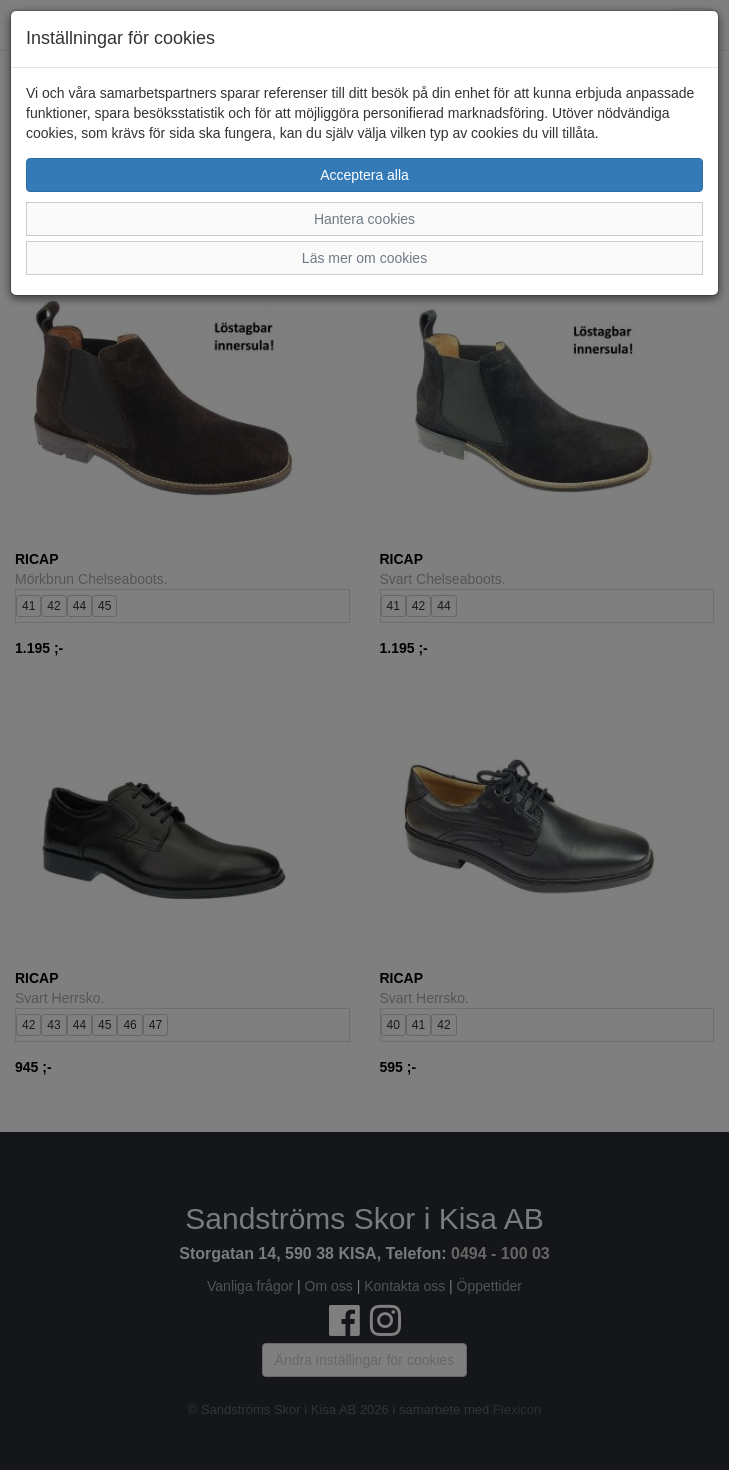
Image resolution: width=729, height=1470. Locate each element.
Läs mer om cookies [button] (364, 258)
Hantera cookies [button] (364, 219)
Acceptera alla (364, 175)
